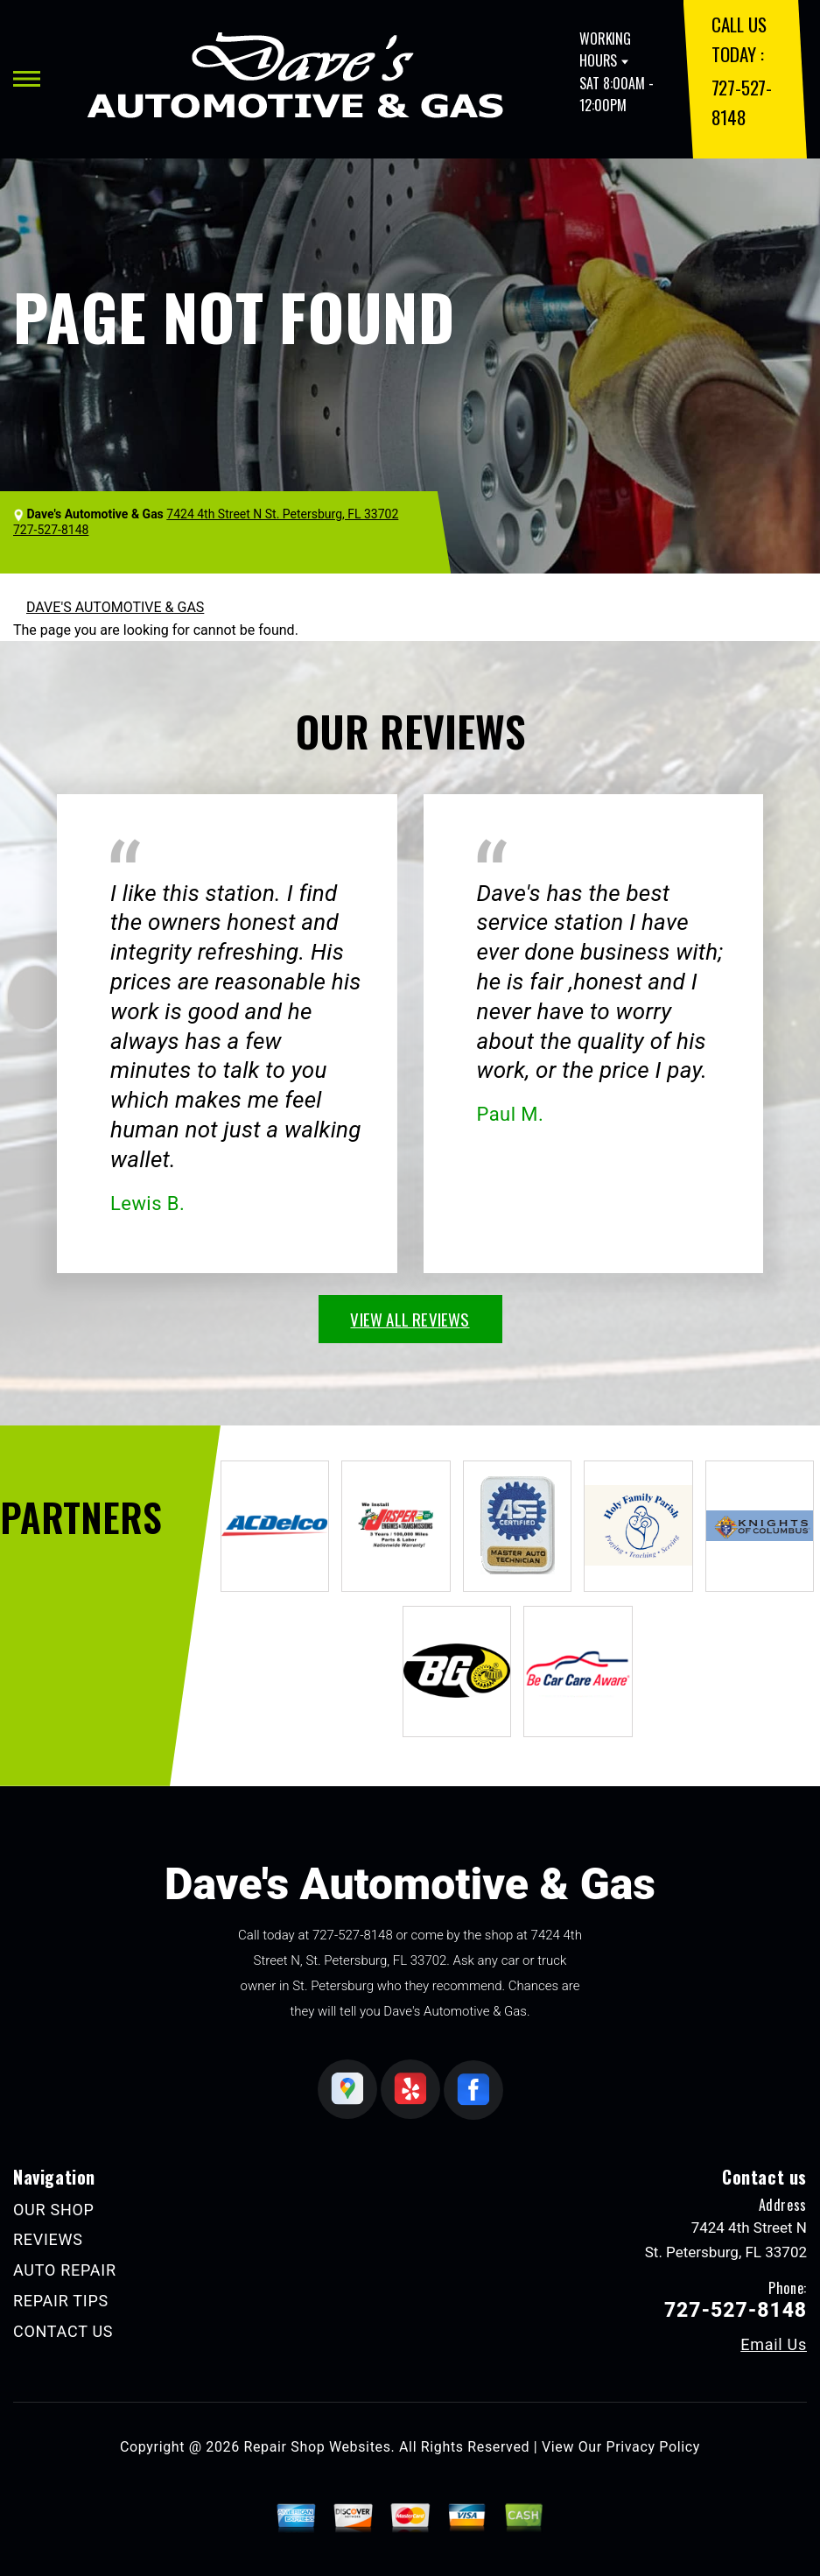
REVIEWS (48, 2239)
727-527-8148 (352, 1935)
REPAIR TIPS (61, 2300)
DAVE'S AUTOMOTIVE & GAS (115, 607)
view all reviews (409, 1318)
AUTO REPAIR (64, 2270)
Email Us (773, 2345)
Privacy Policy (653, 2447)
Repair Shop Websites (317, 2447)
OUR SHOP (54, 2209)
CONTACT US (63, 2331)
